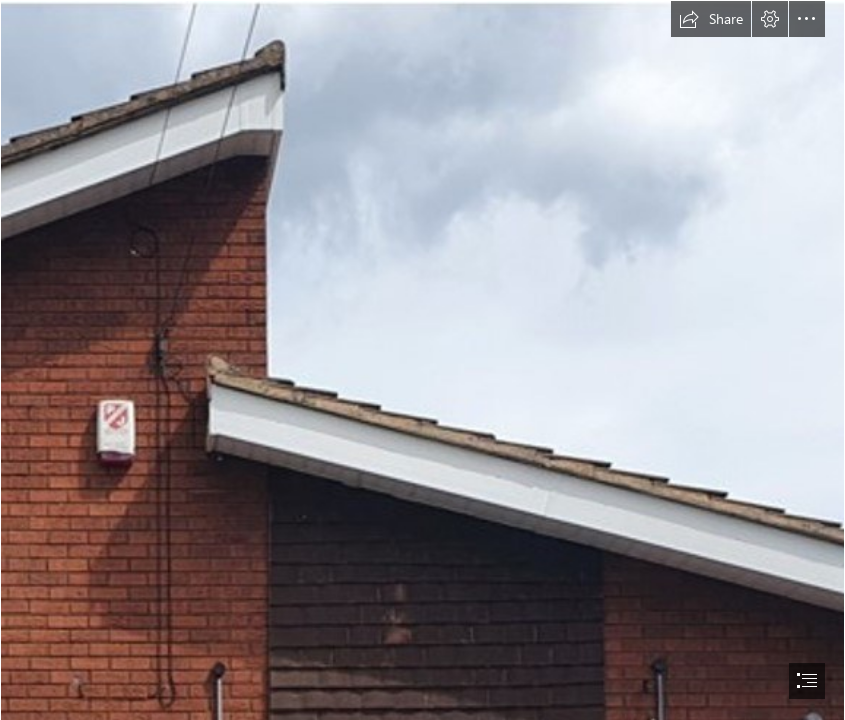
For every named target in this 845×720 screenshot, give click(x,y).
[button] (711, 19)
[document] (422, 360)
